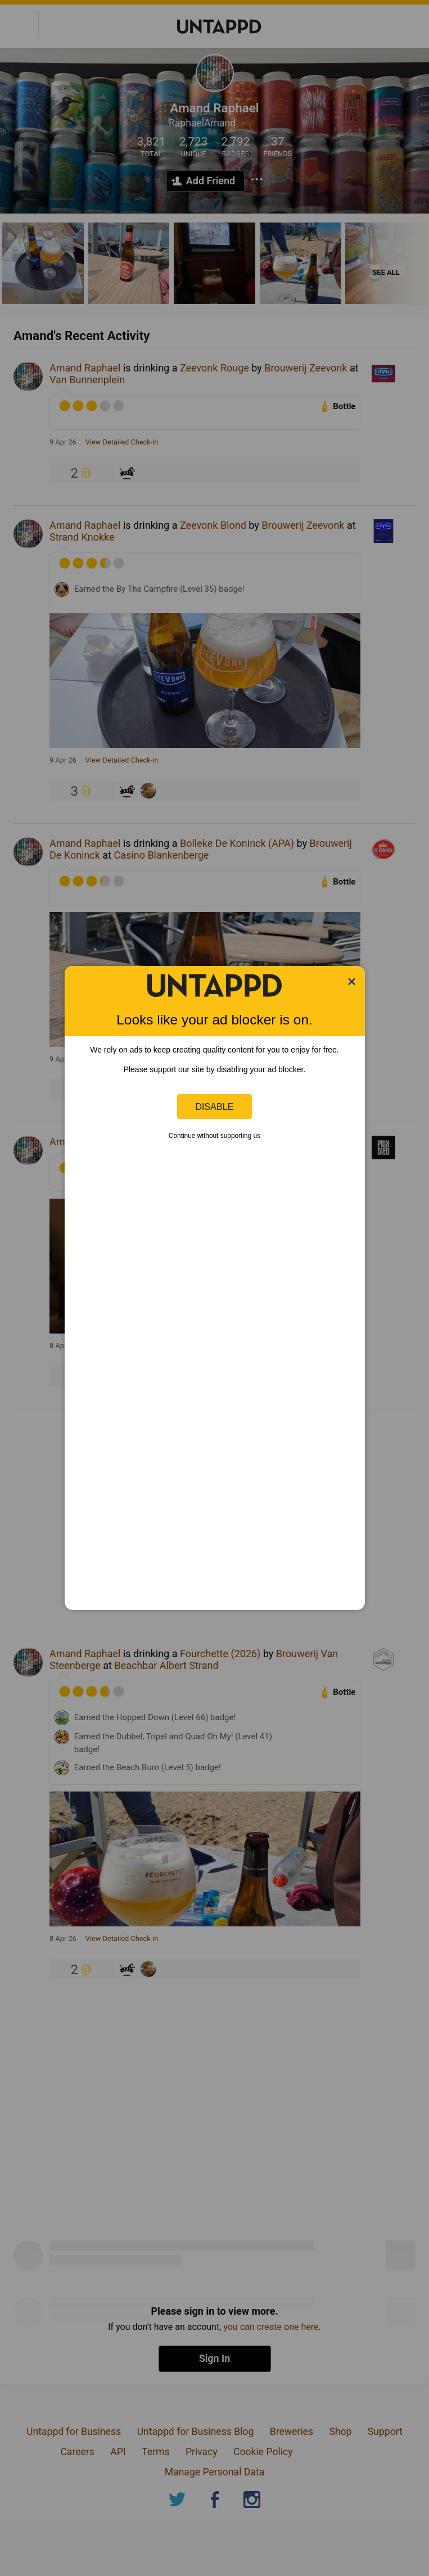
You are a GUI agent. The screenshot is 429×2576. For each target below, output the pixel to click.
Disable (215, 1106)
